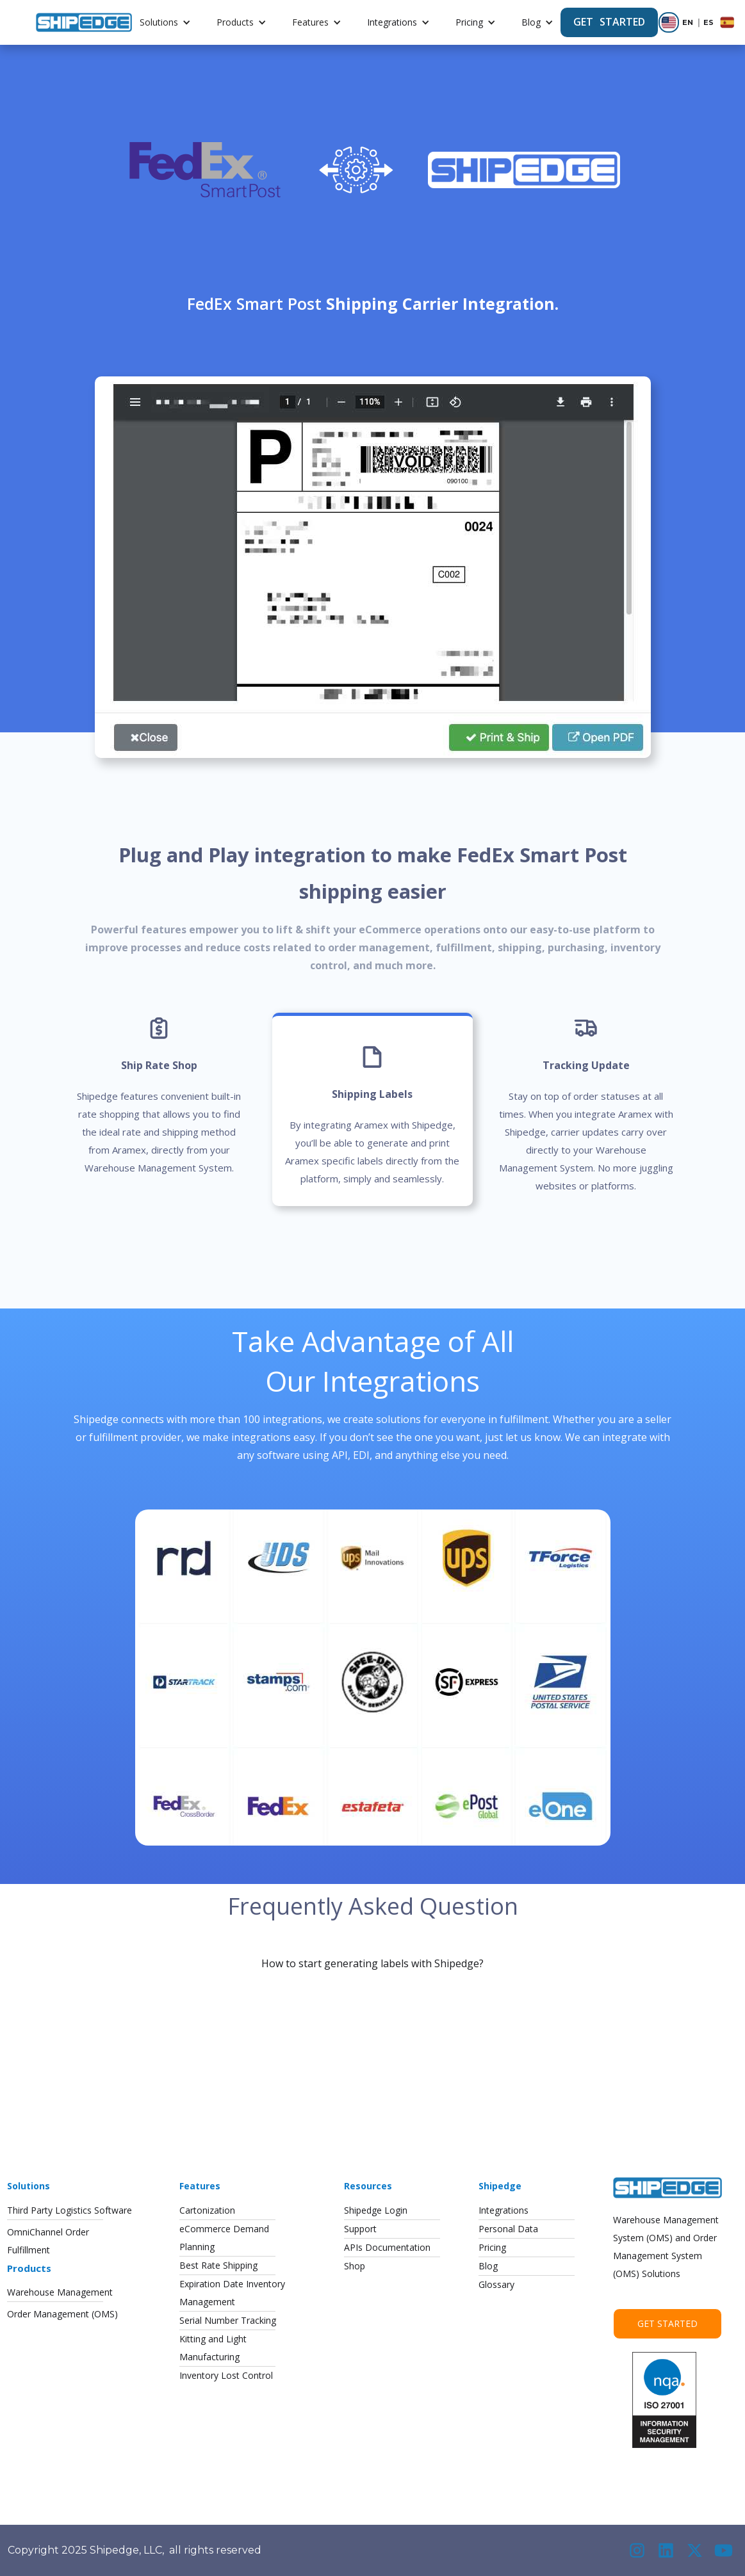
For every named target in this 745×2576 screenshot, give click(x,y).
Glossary (496, 2284)
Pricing (469, 22)
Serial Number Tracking (227, 2320)
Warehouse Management (60, 2292)
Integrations (392, 22)
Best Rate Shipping (218, 2265)
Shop (354, 2266)
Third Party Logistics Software (69, 2210)
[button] (165, 22)
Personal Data (508, 2229)
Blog (531, 22)
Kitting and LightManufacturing (213, 2348)
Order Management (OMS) (62, 2314)
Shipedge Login (375, 2210)
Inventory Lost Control (226, 2375)
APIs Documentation (387, 2247)
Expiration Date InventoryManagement (232, 2293)
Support (360, 2229)
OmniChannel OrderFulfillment (48, 2241)
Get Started (667, 2323)
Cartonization (207, 2210)
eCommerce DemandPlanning (224, 2238)
